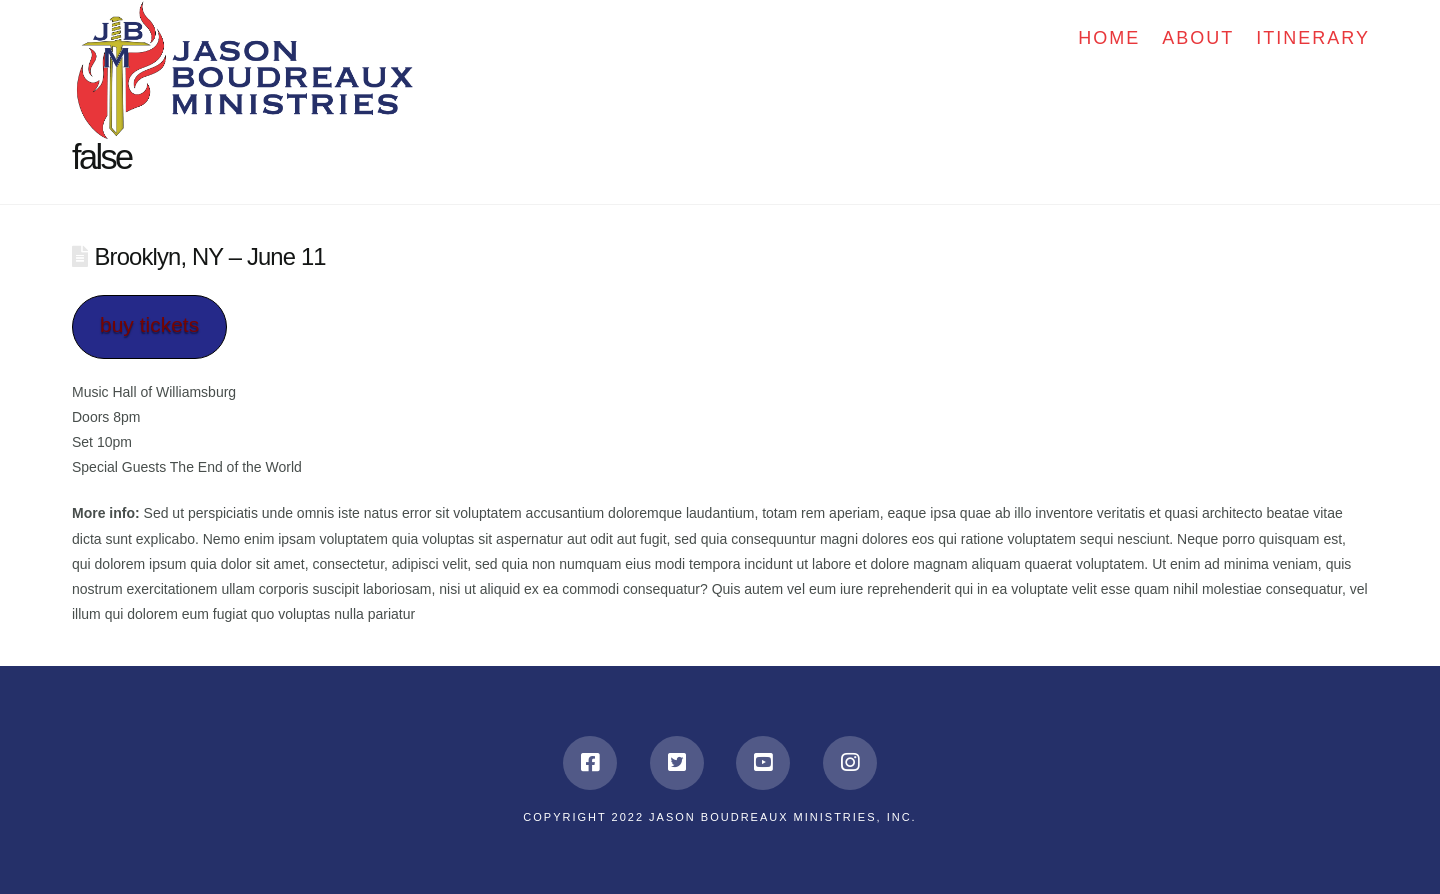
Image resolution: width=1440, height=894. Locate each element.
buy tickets (149, 324)
